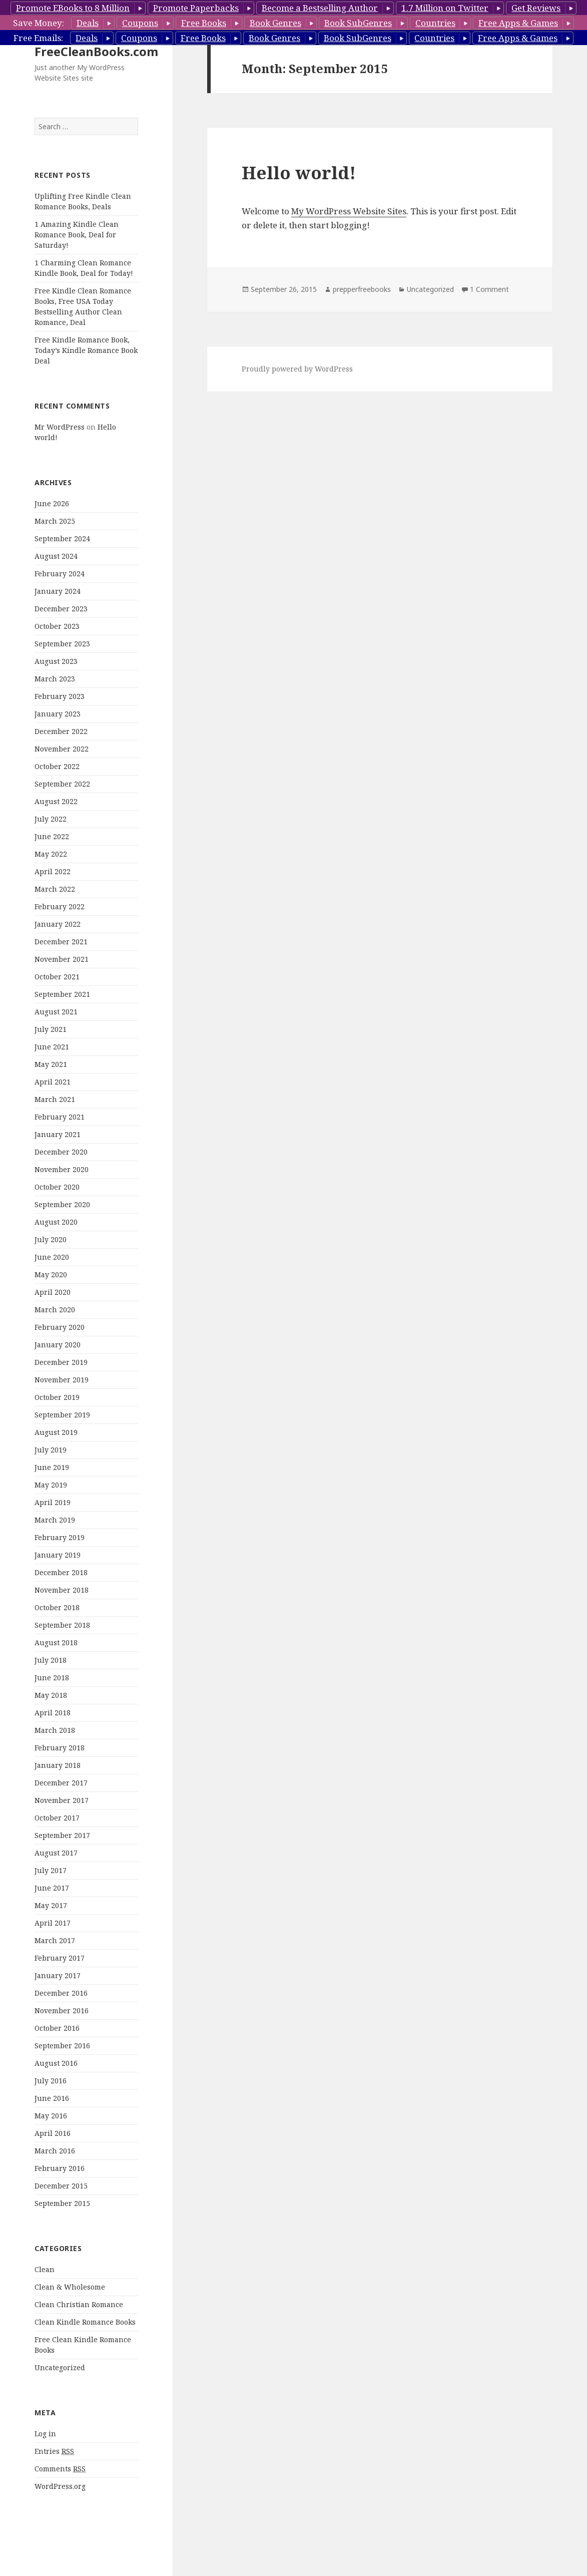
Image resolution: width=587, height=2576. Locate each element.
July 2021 (51, 1029)
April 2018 (53, 1712)
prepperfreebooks (362, 289)
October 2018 (57, 1607)
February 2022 (60, 906)
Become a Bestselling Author (320, 8)
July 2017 (51, 1870)
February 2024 (60, 573)
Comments (60, 2469)
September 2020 (62, 1204)
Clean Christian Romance (79, 2304)
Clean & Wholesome (70, 2287)
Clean (45, 2269)
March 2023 (55, 678)
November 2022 (62, 749)
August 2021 (56, 1011)
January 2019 (58, 1555)
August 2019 (56, 1432)
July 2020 (51, 1239)
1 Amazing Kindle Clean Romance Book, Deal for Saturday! (77, 234)
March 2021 (55, 1099)
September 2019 (62, 1414)
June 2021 (52, 1046)
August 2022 (56, 801)
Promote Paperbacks (196, 8)
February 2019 (60, 1537)
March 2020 (55, 1309)
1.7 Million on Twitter (444, 8)
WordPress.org (60, 2486)
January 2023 (58, 713)
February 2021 (60, 1117)
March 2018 (55, 1730)
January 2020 (58, 1344)
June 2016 (52, 2098)
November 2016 (62, 2010)
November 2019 (62, 1379)
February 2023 (60, 696)
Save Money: (38, 23)
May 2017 (51, 1905)
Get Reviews (535, 8)
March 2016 (55, 2150)
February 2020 (60, 1327)
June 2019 (52, 1467)
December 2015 (61, 2185)
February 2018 (60, 1747)
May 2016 (51, 2115)
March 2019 (55, 1520)
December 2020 (61, 1152)
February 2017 (60, 1958)
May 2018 (51, 1695)
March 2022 (55, 889)
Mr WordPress (60, 427)
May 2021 (51, 1064)
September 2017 (62, 1835)
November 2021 (62, 959)
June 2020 (52, 1257)
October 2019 (57, 1397)
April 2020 (53, 1292)
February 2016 (60, 2168)
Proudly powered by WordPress (297, 369)
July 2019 (51, 1449)
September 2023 (62, 643)
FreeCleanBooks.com (96, 51)
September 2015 (62, 2203)
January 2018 (58, 1765)
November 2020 (62, 1169)
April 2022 (53, 871)
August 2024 (56, 556)
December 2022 (61, 731)
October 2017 (57, 1817)
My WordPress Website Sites (348, 211)
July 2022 (51, 819)
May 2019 (51, 1485)
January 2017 (58, 1975)
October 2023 (57, 626)
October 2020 (57, 1187)
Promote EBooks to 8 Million (73, 8)
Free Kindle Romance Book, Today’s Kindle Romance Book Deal (86, 350)
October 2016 (57, 2028)
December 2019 (61, 1362)
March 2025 (55, 521)
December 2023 (61, 608)
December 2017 (61, 1782)
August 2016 (56, 2063)
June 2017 (52, 1888)
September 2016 (62, 2045)
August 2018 (56, 1642)
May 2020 (51, 1274)
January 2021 (58, 1134)
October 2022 (57, 766)
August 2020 (56, 1222)
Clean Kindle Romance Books (85, 2322)
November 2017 (62, 1800)
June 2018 (52, 1677)
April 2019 (53, 1502)
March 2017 (55, 1940)
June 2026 (52, 503)
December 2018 (61, 1572)
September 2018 (62, 1625)
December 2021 (61, 941)
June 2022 (52, 836)
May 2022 (51, 854)
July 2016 (51, 2080)
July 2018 (51, 1660)
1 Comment (489, 289)
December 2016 (61, 1993)
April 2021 (53, 1081)
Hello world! (299, 172)
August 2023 (56, 661)
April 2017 (53, 1923)
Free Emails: (38, 38)
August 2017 (56, 1853)
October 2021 (57, 976)
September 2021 (62, 994)
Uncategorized (60, 2367)
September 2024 (62, 538)
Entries (54, 2451)
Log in (45, 2433)
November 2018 (62, 1590)
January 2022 (58, 924)
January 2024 (58, 591)
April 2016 (53, 2133)
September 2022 (62, 784)
